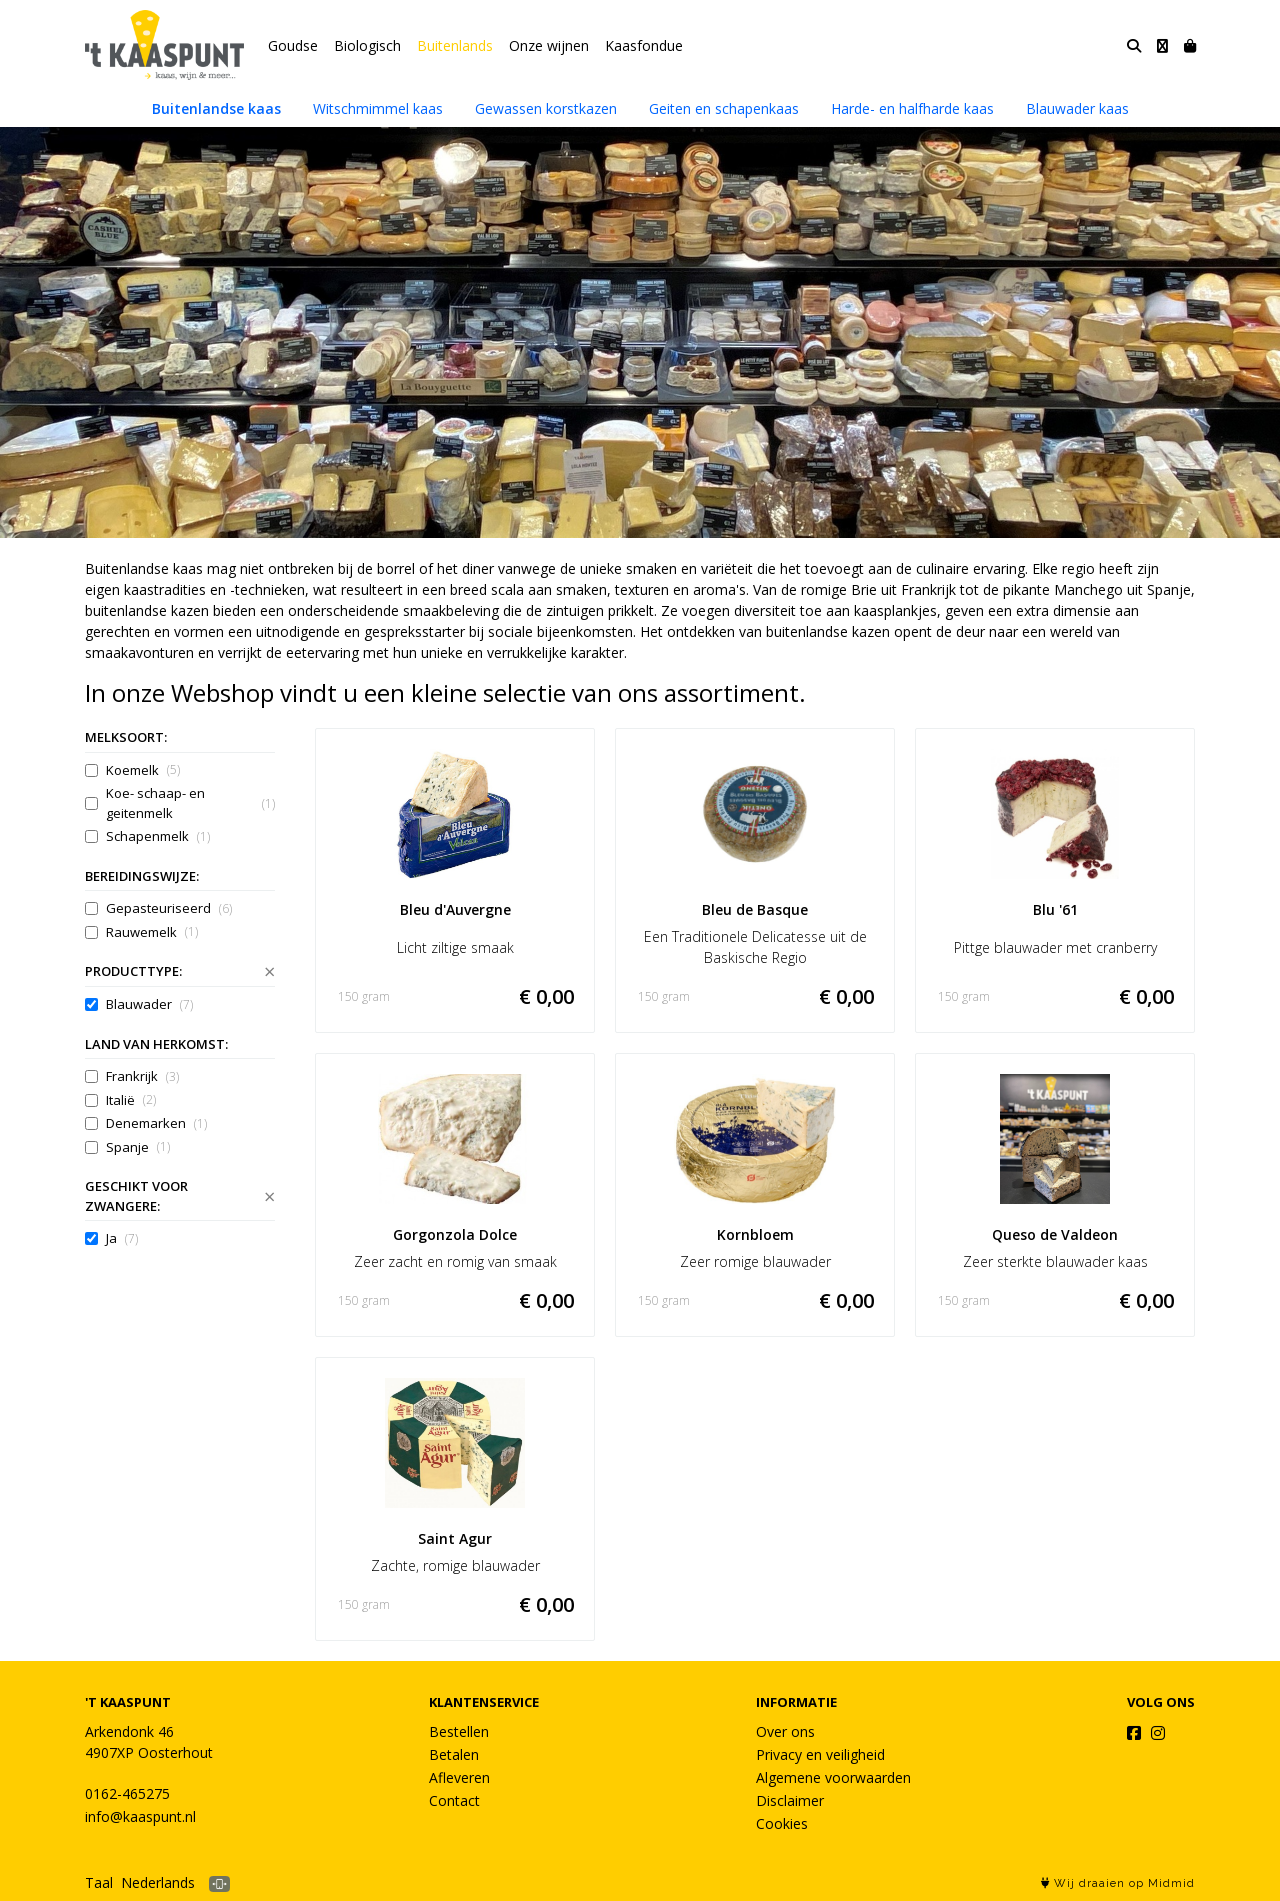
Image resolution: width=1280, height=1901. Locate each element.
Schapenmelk (158, 836)
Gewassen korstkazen (546, 108)
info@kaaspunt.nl (140, 1816)
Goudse (293, 45)
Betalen (454, 1754)
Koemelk (143, 770)
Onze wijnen (549, 45)
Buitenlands (455, 45)
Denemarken (156, 1123)
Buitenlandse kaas (216, 108)
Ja (122, 1238)
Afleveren (459, 1777)
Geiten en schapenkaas (724, 108)
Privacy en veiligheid (820, 1754)
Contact (454, 1800)
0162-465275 (127, 1793)
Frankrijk (142, 1076)
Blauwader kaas (1077, 108)
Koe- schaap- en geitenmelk (190, 803)
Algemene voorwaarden (833, 1777)
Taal (99, 1882)
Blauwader (149, 1004)
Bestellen (459, 1731)
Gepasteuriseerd (169, 908)
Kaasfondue (644, 45)
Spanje (138, 1147)
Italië (131, 1100)
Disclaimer (790, 1800)
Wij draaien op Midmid (1118, 1883)
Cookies (782, 1823)
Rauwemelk (152, 932)
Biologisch (367, 45)
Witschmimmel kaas (378, 108)
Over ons (785, 1731)
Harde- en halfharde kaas (912, 108)
